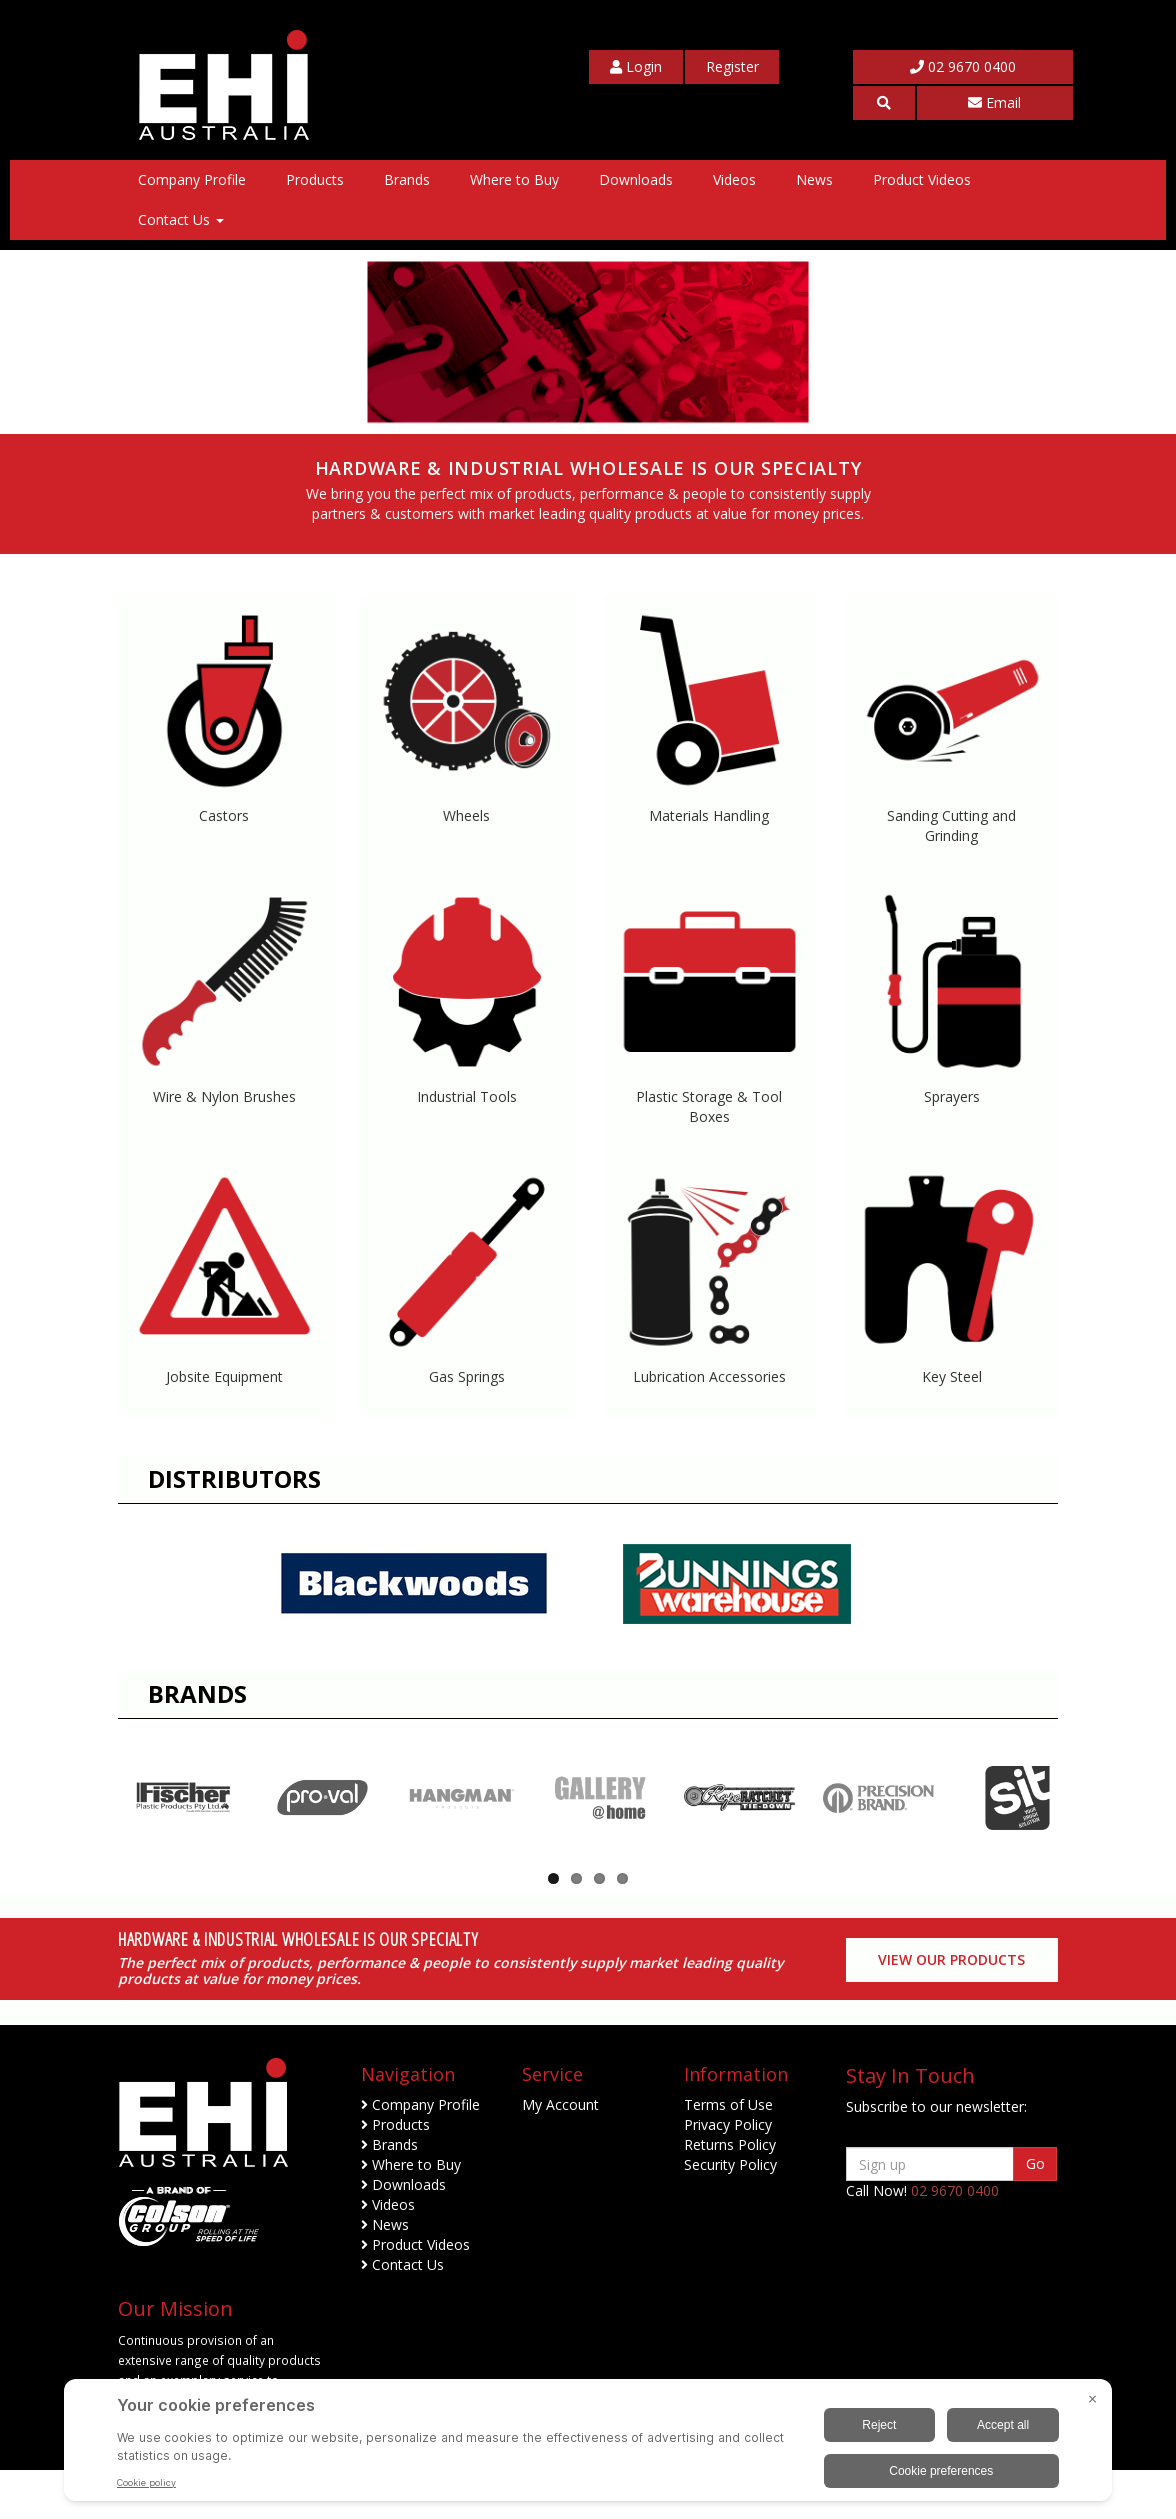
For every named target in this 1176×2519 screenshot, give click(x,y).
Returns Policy (730, 2193)
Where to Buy (514, 179)
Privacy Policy (728, 2173)
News (814, 179)
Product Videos (922, 179)
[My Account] (636, 67)
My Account (560, 2153)
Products (315, 179)
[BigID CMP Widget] (588, 2445)
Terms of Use (728, 2153)
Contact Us (181, 219)
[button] (883, 103)
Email (994, 102)
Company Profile (192, 179)
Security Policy (730, 2213)
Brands (407, 179)
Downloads (636, 179)
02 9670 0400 (963, 66)
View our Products (951, 2008)
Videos (734, 179)
